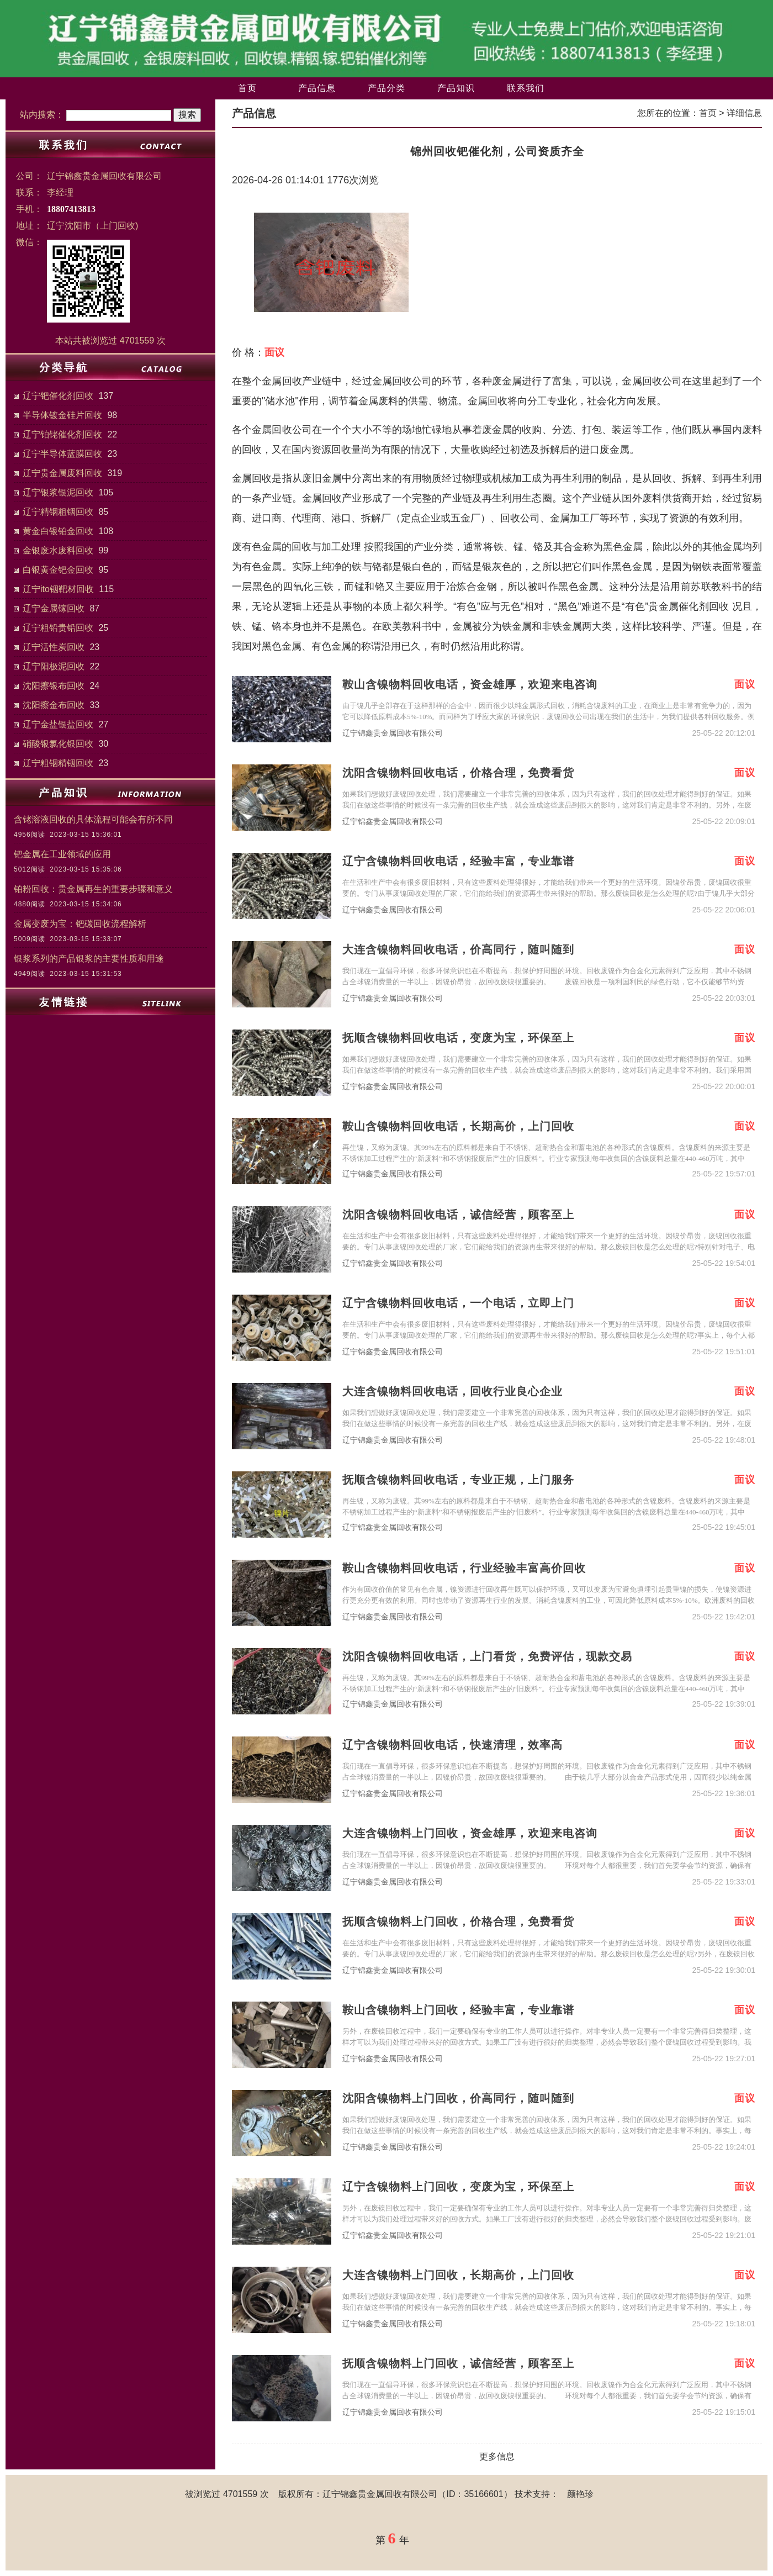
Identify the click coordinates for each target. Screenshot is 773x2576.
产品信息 (317, 88)
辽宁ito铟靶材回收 (58, 589)
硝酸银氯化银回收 (58, 743)
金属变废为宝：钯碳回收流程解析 (80, 923)
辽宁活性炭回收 (53, 647)
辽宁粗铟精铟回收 (58, 763)
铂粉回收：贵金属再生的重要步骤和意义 (93, 889)
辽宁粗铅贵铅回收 (58, 627)
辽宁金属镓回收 (53, 608)
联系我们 (525, 88)
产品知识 (456, 88)
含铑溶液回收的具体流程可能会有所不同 (93, 819)
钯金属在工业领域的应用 (62, 854)
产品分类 (386, 88)
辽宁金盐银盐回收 (58, 724)
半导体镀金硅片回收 (62, 415)
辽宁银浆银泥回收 (58, 492)
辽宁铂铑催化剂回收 (62, 434)
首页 (247, 88)
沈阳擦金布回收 (53, 705)
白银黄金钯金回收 (58, 569)
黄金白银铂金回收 (58, 531)
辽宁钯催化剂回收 (58, 395)
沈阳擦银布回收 (53, 685)
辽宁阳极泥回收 (53, 666)
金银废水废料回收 (58, 550)
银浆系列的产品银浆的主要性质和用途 (89, 958)
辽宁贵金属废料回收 (62, 473)
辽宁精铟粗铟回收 (58, 511)
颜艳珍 (580, 2494)
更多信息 (497, 2456)
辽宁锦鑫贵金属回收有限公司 (392, 733)
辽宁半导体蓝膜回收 (62, 453)
